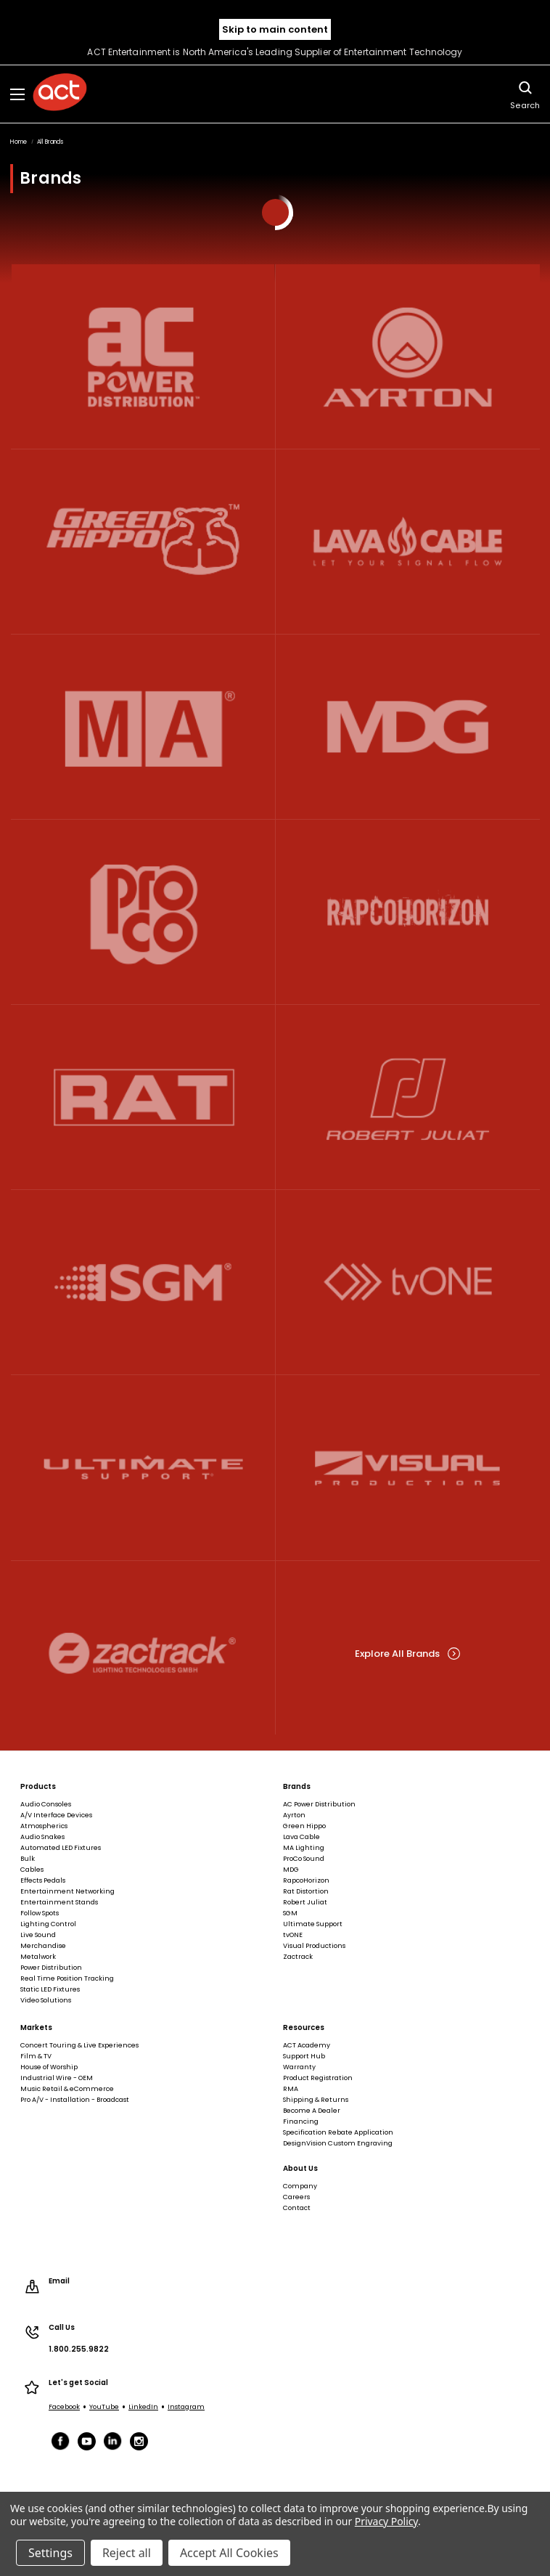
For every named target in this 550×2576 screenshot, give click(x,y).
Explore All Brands (407, 1653)
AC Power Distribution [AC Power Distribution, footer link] (319, 1804)
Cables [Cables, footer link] (32, 1869)
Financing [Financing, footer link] (301, 2121)
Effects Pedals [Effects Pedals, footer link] (42, 1880)
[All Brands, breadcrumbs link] (50, 142)
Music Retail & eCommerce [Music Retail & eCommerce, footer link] (67, 2088)
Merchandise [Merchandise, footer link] (43, 1945)
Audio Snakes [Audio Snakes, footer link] (42, 1837)
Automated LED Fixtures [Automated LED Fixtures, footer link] (60, 1847)
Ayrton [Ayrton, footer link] (294, 1815)
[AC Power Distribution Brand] (143, 356)
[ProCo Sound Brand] (143, 912)
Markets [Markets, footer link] (36, 2028)
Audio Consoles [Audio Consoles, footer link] (45, 1804)
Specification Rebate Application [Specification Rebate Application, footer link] (338, 2132)
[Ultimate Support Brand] (143, 1468)
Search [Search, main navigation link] (525, 93)
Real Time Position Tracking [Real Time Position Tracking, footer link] (67, 1978)
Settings (50, 2553)
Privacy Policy (386, 2521)
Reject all (126, 2553)
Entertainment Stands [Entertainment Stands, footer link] (59, 1902)
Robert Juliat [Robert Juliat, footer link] (305, 1902)
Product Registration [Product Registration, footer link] (318, 2078)
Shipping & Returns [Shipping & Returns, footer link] (315, 2099)
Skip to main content (275, 29)
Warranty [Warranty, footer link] (299, 2067)
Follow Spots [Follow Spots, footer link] (39, 1913)
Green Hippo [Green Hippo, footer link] (304, 1826)
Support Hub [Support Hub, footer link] (304, 2056)
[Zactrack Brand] (143, 1653)
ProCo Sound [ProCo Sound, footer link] (303, 1858)
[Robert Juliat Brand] (408, 1097)
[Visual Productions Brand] (408, 1468)
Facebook (64, 2406)
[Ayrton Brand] (408, 356)
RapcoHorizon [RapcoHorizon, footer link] (306, 1880)
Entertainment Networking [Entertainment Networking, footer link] (67, 1891)
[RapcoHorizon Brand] (408, 912)
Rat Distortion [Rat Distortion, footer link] (306, 1891)
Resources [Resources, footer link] (303, 2028)
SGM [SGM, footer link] (290, 1913)
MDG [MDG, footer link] (291, 1869)
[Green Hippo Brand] (143, 541)
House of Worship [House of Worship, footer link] (49, 2067)
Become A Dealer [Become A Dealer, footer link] (311, 2110)
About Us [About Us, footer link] (300, 2169)
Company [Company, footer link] (300, 2186)
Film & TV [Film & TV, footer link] (36, 2056)
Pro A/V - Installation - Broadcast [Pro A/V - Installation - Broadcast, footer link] (74, 2099)
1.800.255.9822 (79, 2349)
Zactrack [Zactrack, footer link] (298, 1956)
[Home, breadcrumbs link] (18, 142)
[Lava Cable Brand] (408, 541)
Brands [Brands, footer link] (297, 1787)
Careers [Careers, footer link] (296, 2197)
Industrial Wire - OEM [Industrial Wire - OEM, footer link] (56, 2078)
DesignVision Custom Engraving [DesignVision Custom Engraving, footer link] (338, 2143)
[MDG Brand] (408, 726)
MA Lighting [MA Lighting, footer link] (303, 1847)
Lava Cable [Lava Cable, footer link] (301, 1837)
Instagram (186, 2406)
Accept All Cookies (229, 2553)
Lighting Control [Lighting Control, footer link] (48, 1924)
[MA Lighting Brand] (143, 726)
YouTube (104, 2406)
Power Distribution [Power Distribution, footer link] (51, 1967)
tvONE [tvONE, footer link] (293, 1935)
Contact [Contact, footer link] (297, 2208)
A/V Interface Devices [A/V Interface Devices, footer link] (56, 1815)
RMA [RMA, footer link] (290, 2088)
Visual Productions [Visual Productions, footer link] (314, 1945)
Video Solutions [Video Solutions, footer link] (45, 2000)
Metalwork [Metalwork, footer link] (38, 1956)
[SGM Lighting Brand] (143, 1282)
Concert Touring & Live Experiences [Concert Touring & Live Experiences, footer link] (79, 2045)
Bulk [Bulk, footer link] (27, 1858)
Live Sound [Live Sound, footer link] (38, 1935)
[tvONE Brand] (408, 1282)
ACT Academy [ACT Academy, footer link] (306, 2045)
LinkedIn (143, 2406)
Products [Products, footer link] (38, 1787)
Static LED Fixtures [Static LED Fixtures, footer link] (50, 1989)
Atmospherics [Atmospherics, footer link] (43, 1826)
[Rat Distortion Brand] (143, 1097)
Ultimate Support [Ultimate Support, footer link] (312, 1924)
